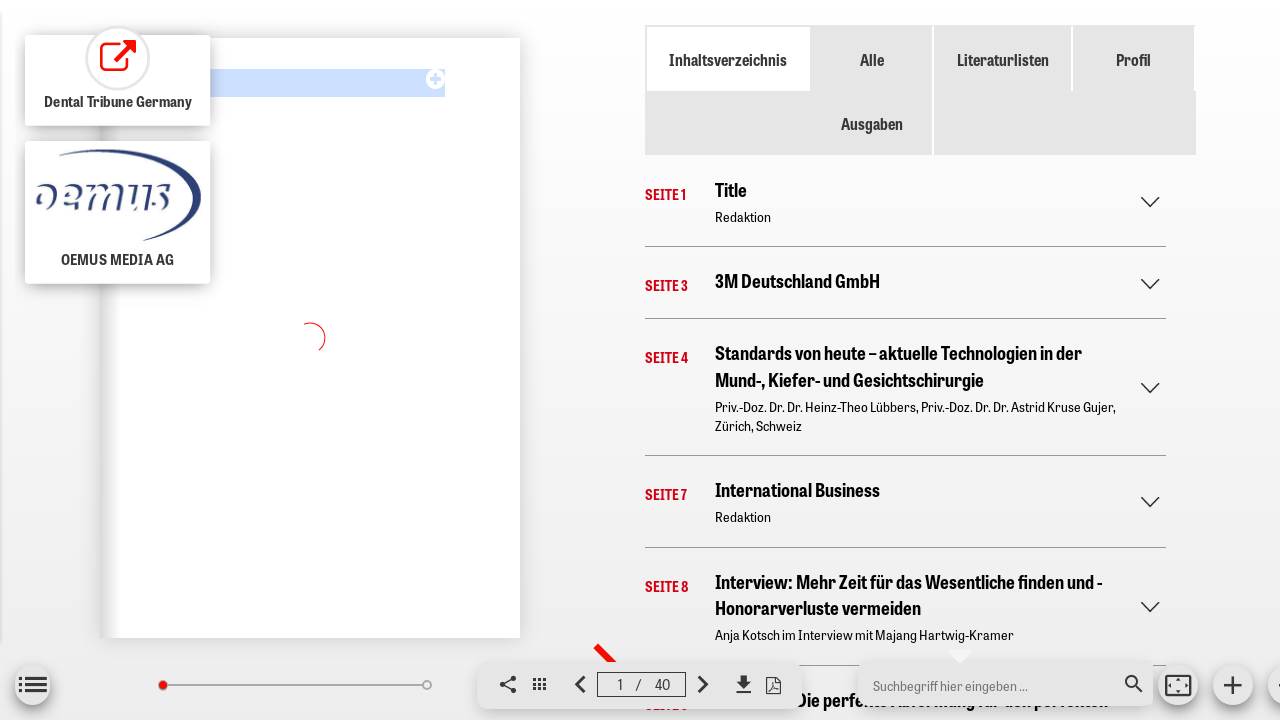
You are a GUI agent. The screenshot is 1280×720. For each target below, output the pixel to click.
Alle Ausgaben (872, 91)
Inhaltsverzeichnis (728, 59)
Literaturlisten (1003, 59)
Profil (1133, 59)
